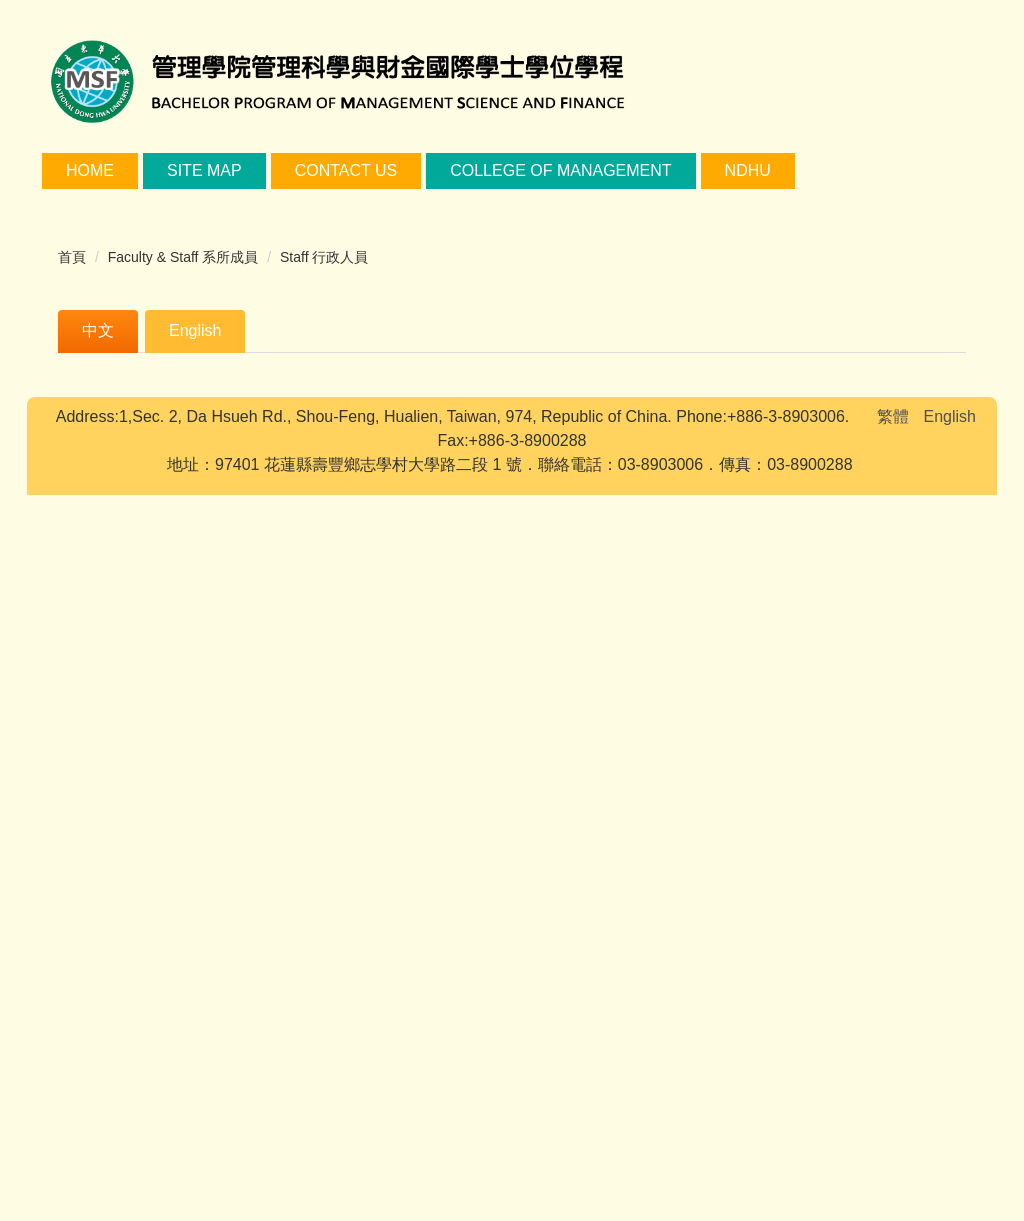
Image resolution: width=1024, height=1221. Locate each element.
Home (90, 170)
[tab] (98, 331)
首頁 (72, 257)
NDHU (748, 170)
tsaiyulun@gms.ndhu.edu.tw (360, 859)
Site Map (204, 170)
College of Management (560, 170)
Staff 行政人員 (324, 257)
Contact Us (346, 170)
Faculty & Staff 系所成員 (183, 257)
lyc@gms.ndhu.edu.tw (349, 491)
